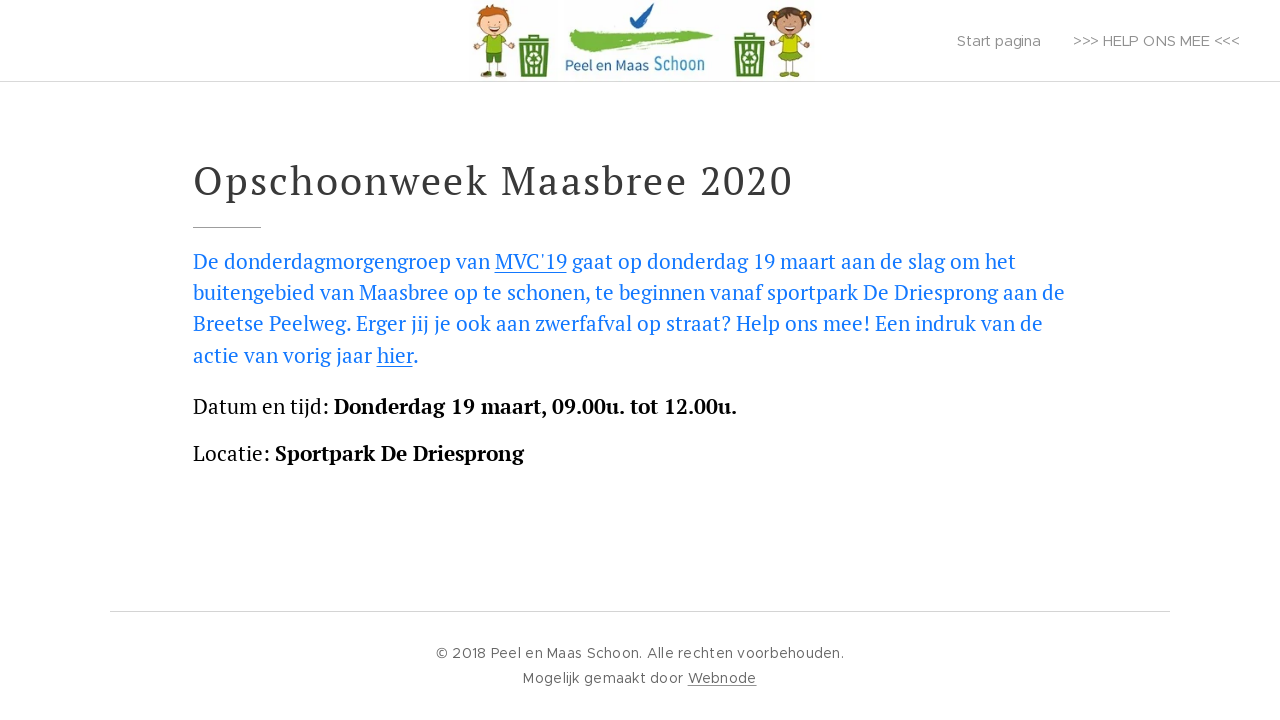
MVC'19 (531, 261)
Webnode (722, 678)
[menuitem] (1002, 41)
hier (395, 355)
